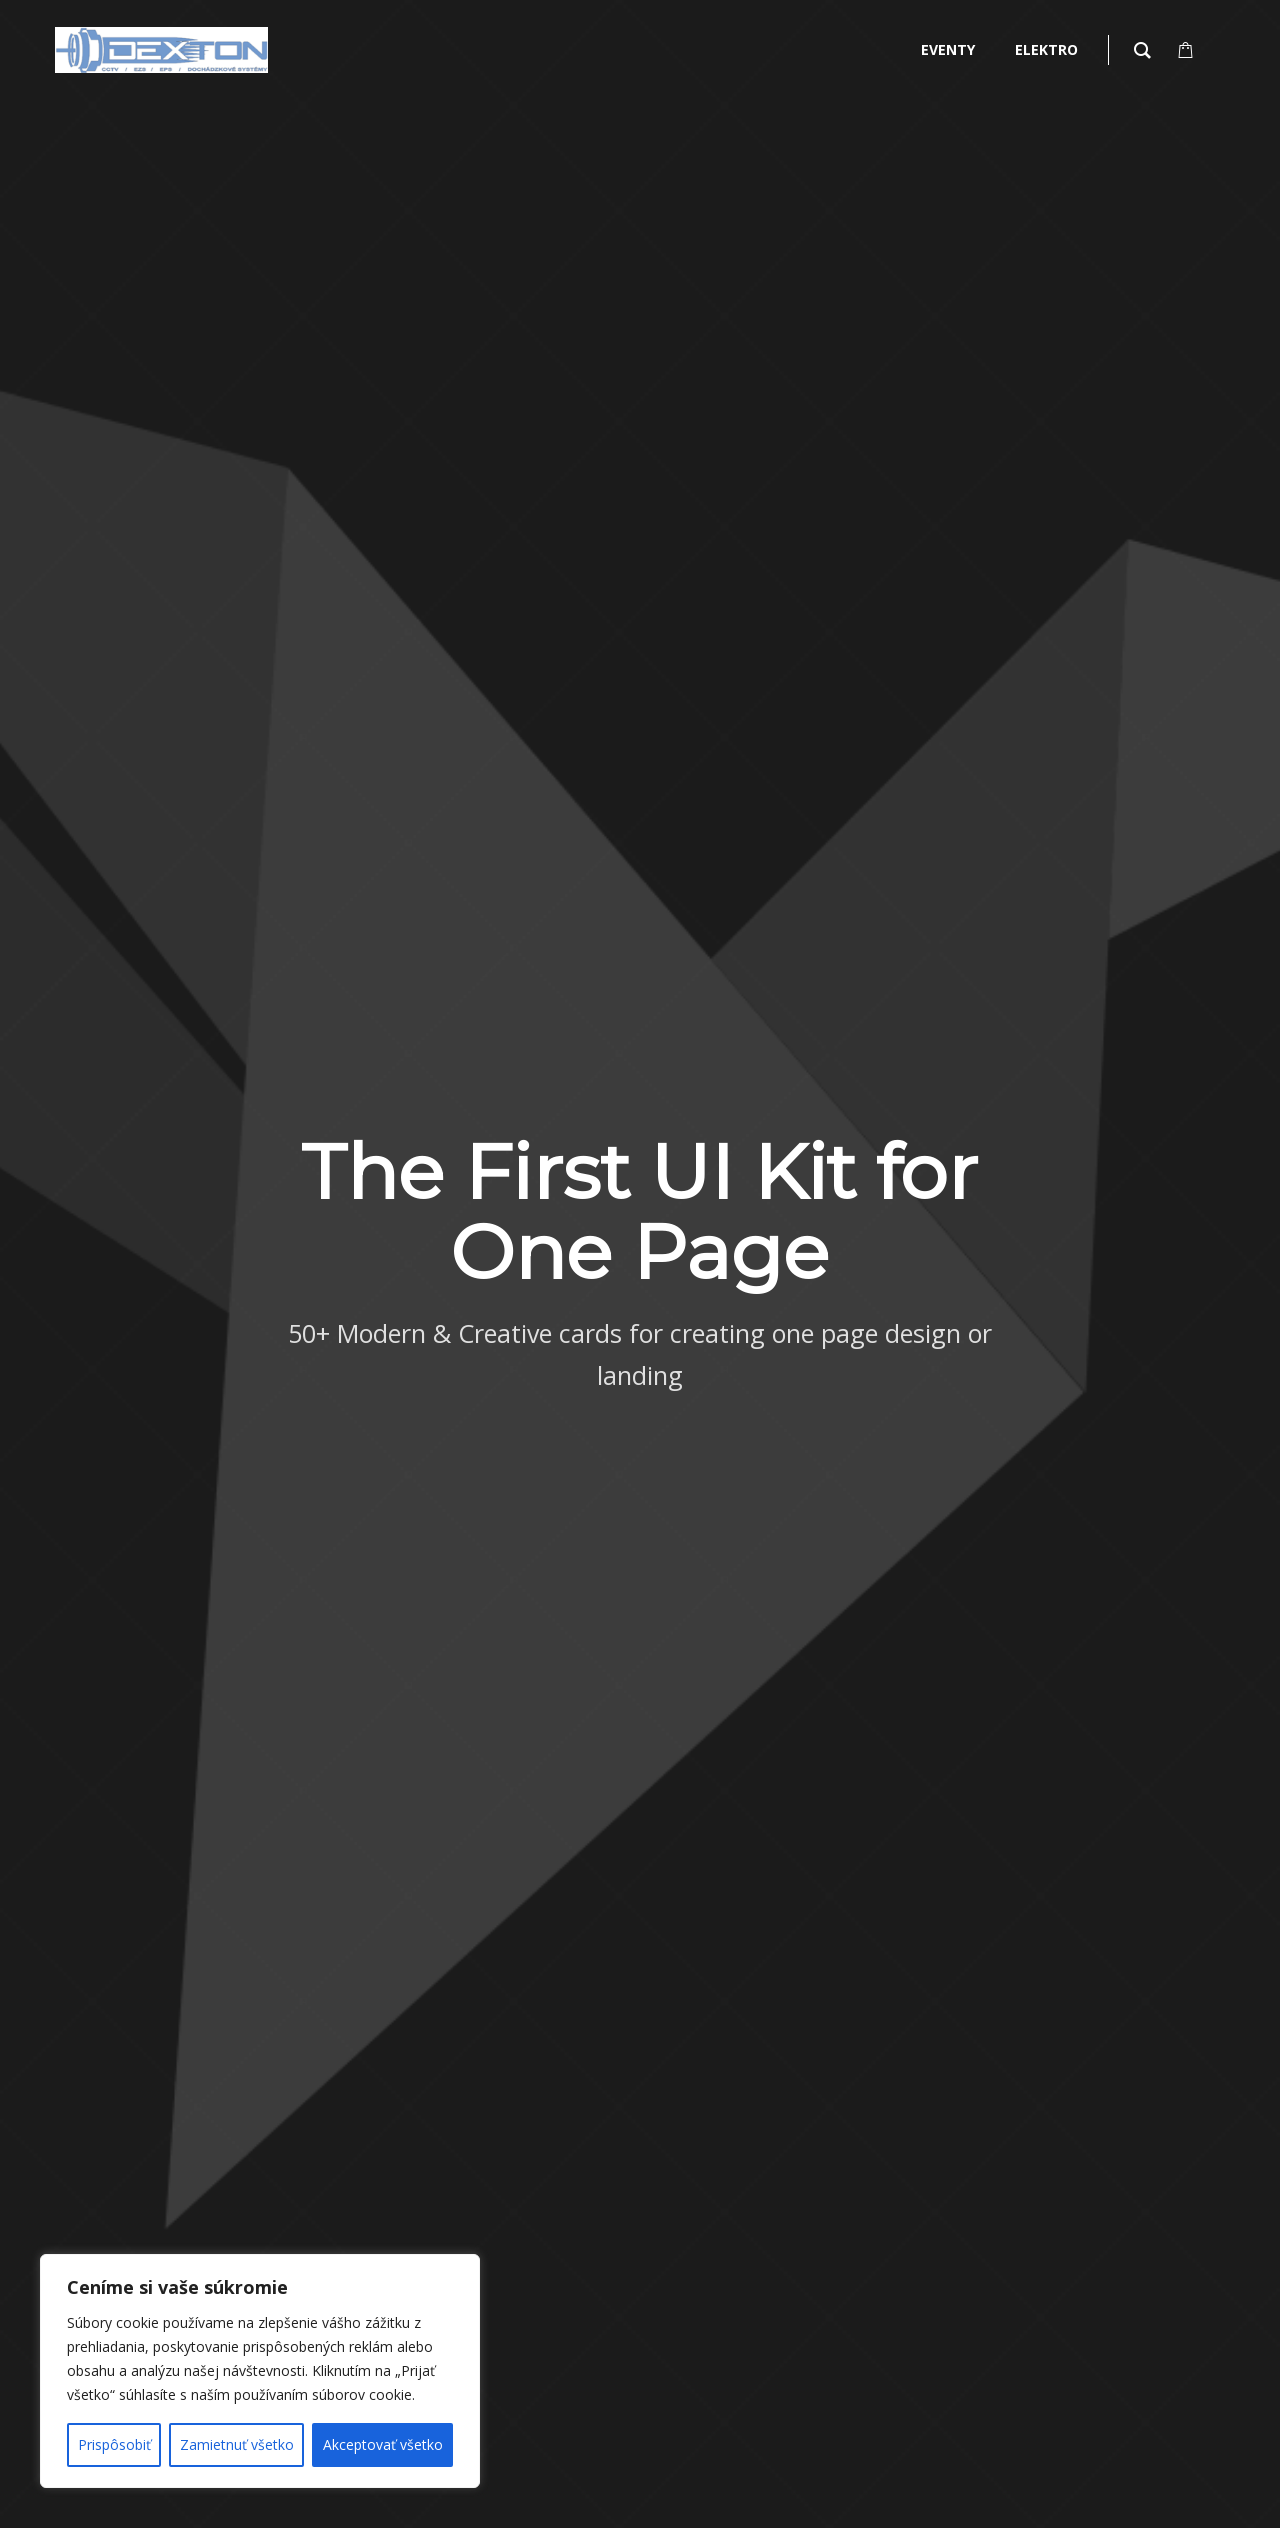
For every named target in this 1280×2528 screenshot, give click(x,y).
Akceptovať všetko (383, 2444)
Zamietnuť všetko (237, 2444)
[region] (260, 2371)
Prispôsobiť (114, 2444)
